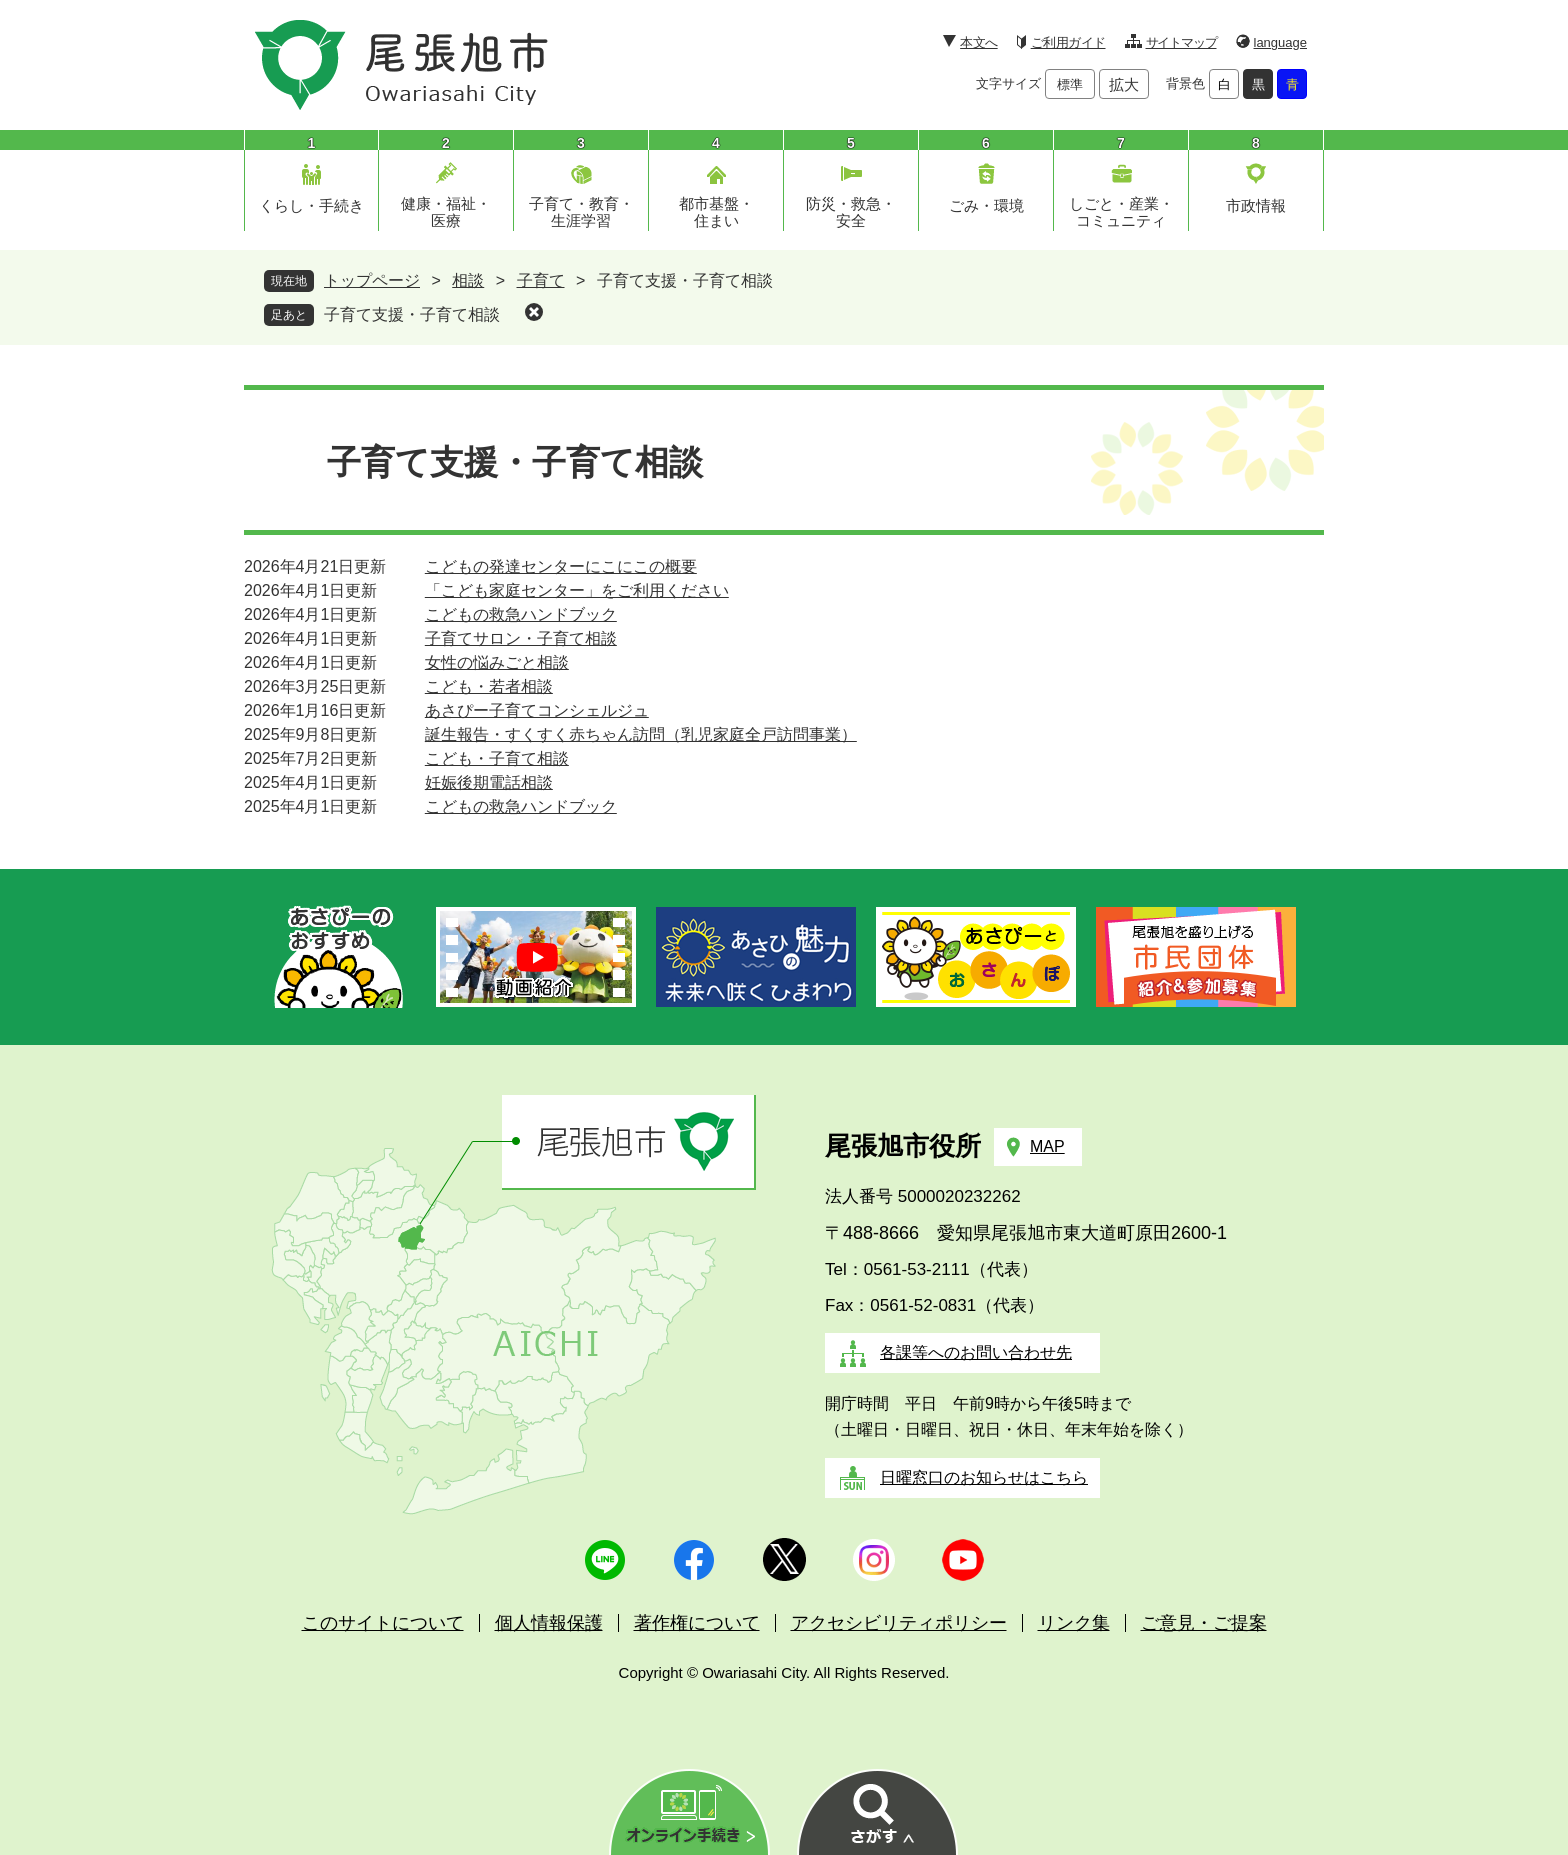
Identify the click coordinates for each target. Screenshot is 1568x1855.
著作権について (697, 1623)
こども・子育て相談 (497, 758)
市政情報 (1256, 205)
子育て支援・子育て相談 (412, 314)
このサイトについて (383, 1623)
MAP (1047, 1146)
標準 (1070, 84)
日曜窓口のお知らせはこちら (984, 1477)
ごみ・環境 (986, 205)
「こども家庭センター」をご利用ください (577, 590)
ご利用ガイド (1068, 42)
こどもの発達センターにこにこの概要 (561, 566)
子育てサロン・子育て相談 (521, 638)
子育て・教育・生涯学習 (581, 212)
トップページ (372, 280)
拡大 (1124, 84)
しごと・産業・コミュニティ (1121, 212)
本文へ (978, 42)
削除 (534, 312)
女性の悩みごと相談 (497, 662)
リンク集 (1074, 1623)
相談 (468, 280)
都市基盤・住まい (716, 212)
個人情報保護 (549, 1623)
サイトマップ (1181, 42)
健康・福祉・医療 (446, 212)
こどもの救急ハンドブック (521, 614)
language (1281, 42)
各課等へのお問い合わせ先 (976, 1352)
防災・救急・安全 (851, 212)
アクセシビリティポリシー (899, 1623)
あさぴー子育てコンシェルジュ (537, 710)
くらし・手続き (311, 205)
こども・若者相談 (489, 686)
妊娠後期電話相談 (489, 782)
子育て (541, 280)
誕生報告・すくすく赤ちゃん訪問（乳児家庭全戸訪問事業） (641, 734)
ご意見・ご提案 (1204, 1623)
